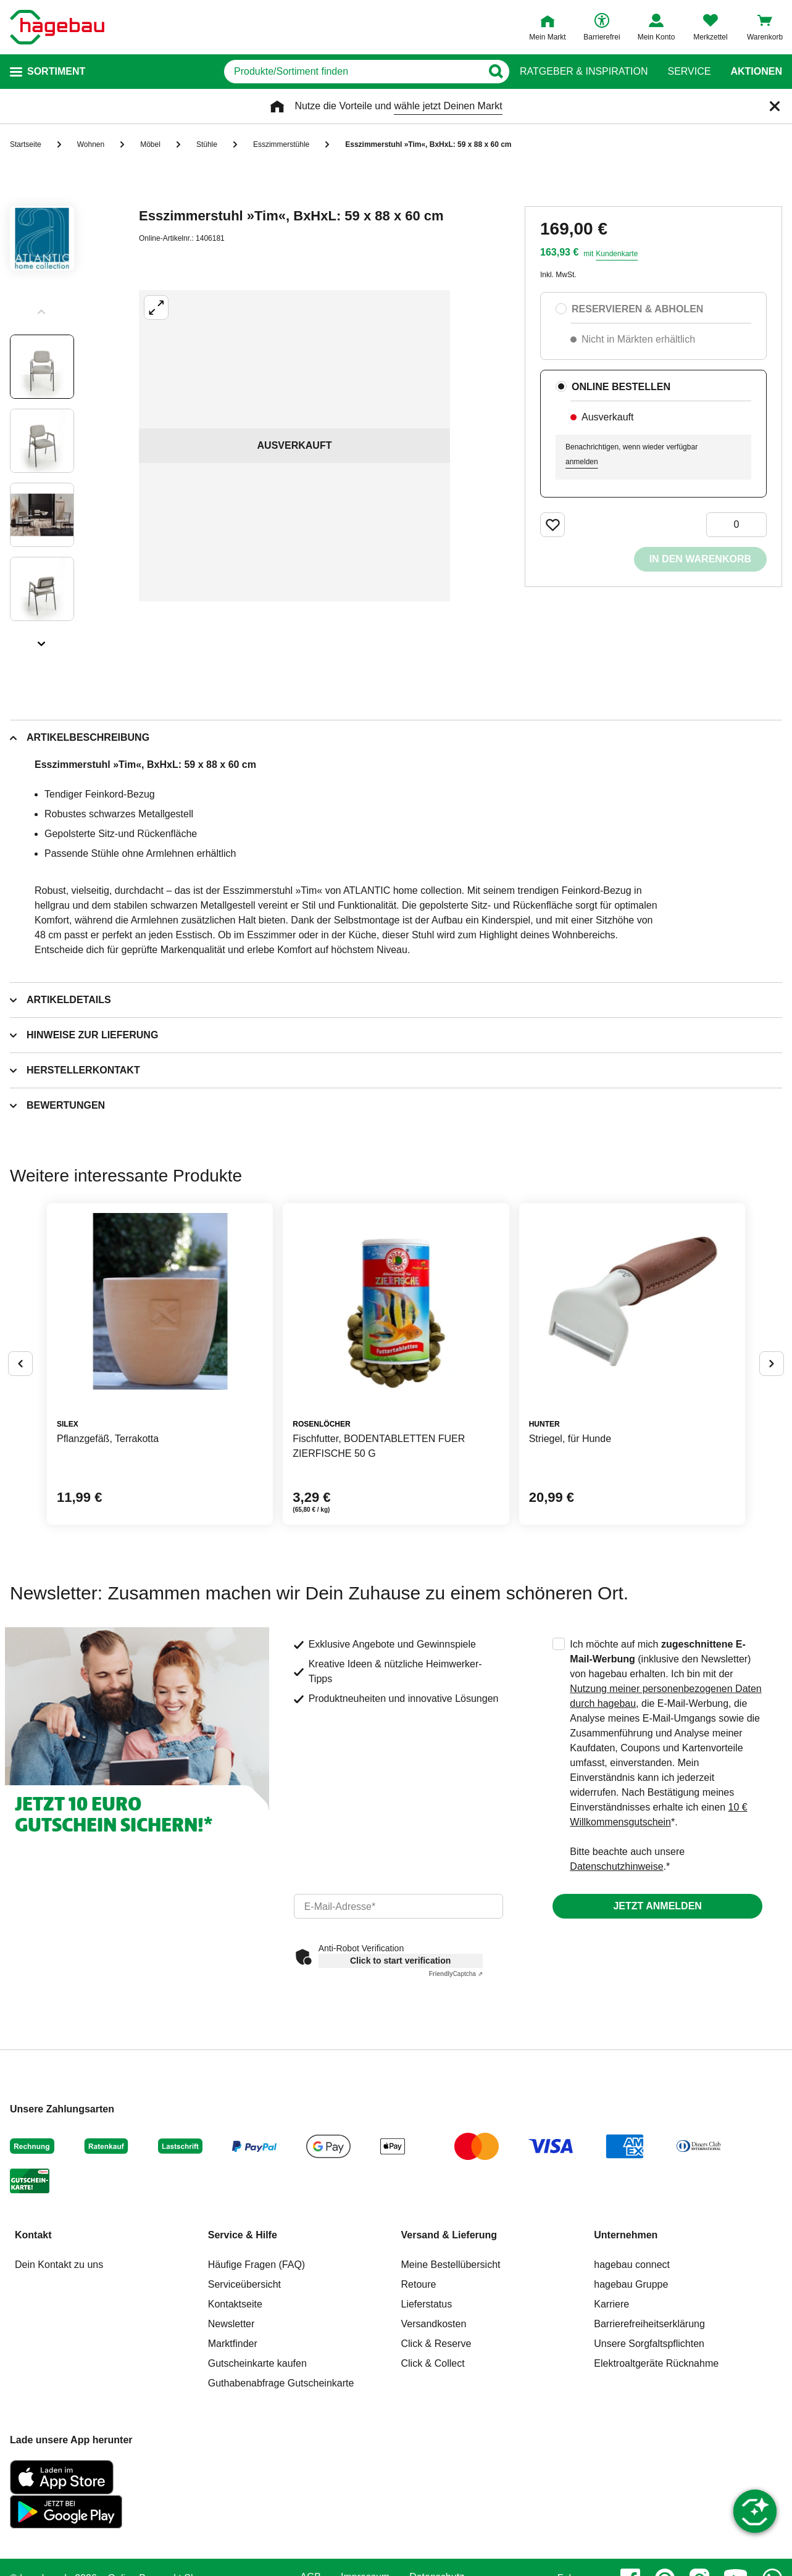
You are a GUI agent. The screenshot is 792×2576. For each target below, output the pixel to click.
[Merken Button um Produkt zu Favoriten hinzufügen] (552, 524)
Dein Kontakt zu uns (59, 2264)
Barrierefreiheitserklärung (649, 2324)
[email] (398, 1906)
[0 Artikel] (736, 524)
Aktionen (756, 72)
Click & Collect (433, 2363)
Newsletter (231, 2324)
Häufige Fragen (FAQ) (256, 2264)
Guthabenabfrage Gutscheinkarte (281, 2383)
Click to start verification (400, 1960)
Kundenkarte (617, 253)
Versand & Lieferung (449, 2235)
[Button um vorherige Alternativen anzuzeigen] (20, 1363)
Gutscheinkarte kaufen (257, 2363)
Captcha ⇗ (456, 1973)
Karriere (611, 2304)
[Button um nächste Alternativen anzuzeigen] (771, 1363)
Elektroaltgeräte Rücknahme (656, 2363)
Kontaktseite (235, 2304)
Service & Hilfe (242, 2235)
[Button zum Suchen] (495, 71)
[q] (352, 71)
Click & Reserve (436, 2343)
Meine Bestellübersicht (451, 2264)
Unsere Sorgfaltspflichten (649, 2343)
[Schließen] (774, 106)
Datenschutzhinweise (616, 1866)
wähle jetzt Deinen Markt (448, 106)
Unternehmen (625, 2235)
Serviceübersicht (244, 2284)
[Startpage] (57, 27)
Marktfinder (232, 2343)
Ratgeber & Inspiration (584, 72)
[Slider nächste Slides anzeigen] (42, 639)
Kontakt (33, 2235)
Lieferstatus (426, 2304)
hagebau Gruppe (631, 2284)
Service (689, 72)
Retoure (418, 2284)
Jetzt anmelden (657, 1906)
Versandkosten (434, 2324)
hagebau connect (632, 2264)
